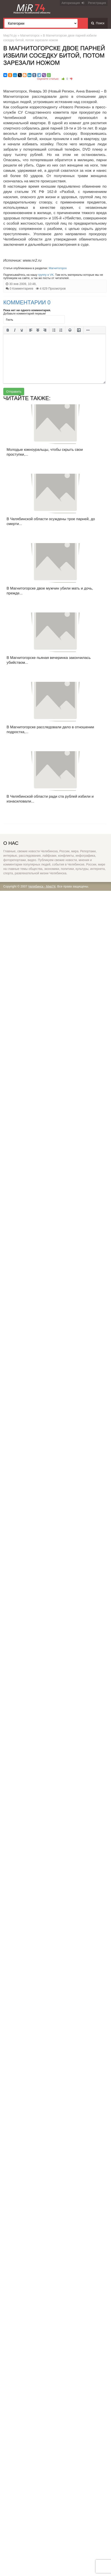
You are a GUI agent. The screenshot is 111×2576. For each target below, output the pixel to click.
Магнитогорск (30, 35)
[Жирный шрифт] (8, 330)
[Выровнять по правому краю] (45, 330)
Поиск (97, 23)
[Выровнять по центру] (38, 330)
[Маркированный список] (54, 330)
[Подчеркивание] (22, 330)
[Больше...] (88, 330)
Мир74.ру (10, 35)
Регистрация (97, 3)
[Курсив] (15, 330)
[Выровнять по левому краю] (31, 330)
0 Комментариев (21, 288)
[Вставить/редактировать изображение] (79, 330)
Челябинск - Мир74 (41, 886)
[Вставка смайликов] (70, 330)
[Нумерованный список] (61, 330)
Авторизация (73, 3)
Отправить (13, 391)
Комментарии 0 (27, 302)
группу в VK (45, 274)
